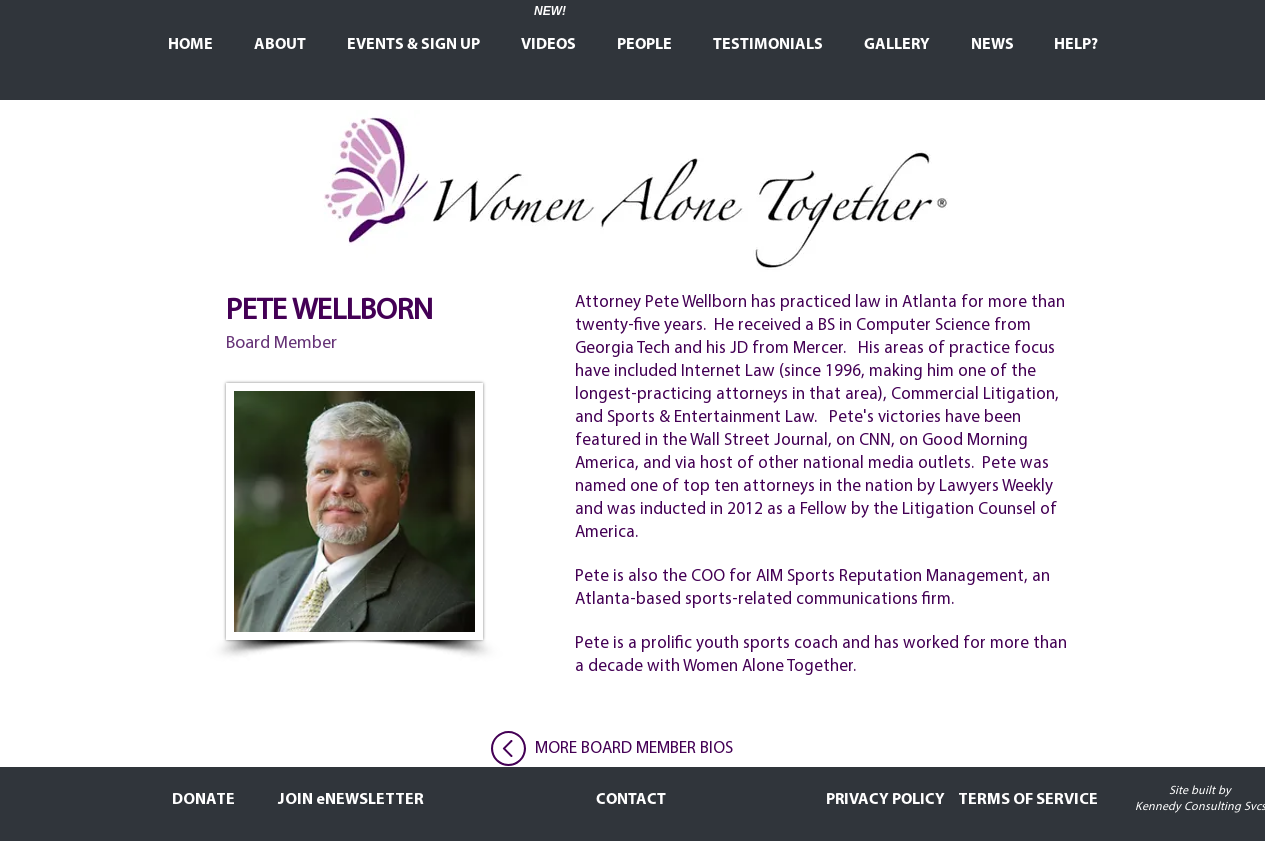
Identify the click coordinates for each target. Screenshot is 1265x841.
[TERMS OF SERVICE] (1028, 800)
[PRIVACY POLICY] (885, 800)
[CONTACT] (631, 800)
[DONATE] (204, 800)
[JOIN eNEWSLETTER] (351, 800)
